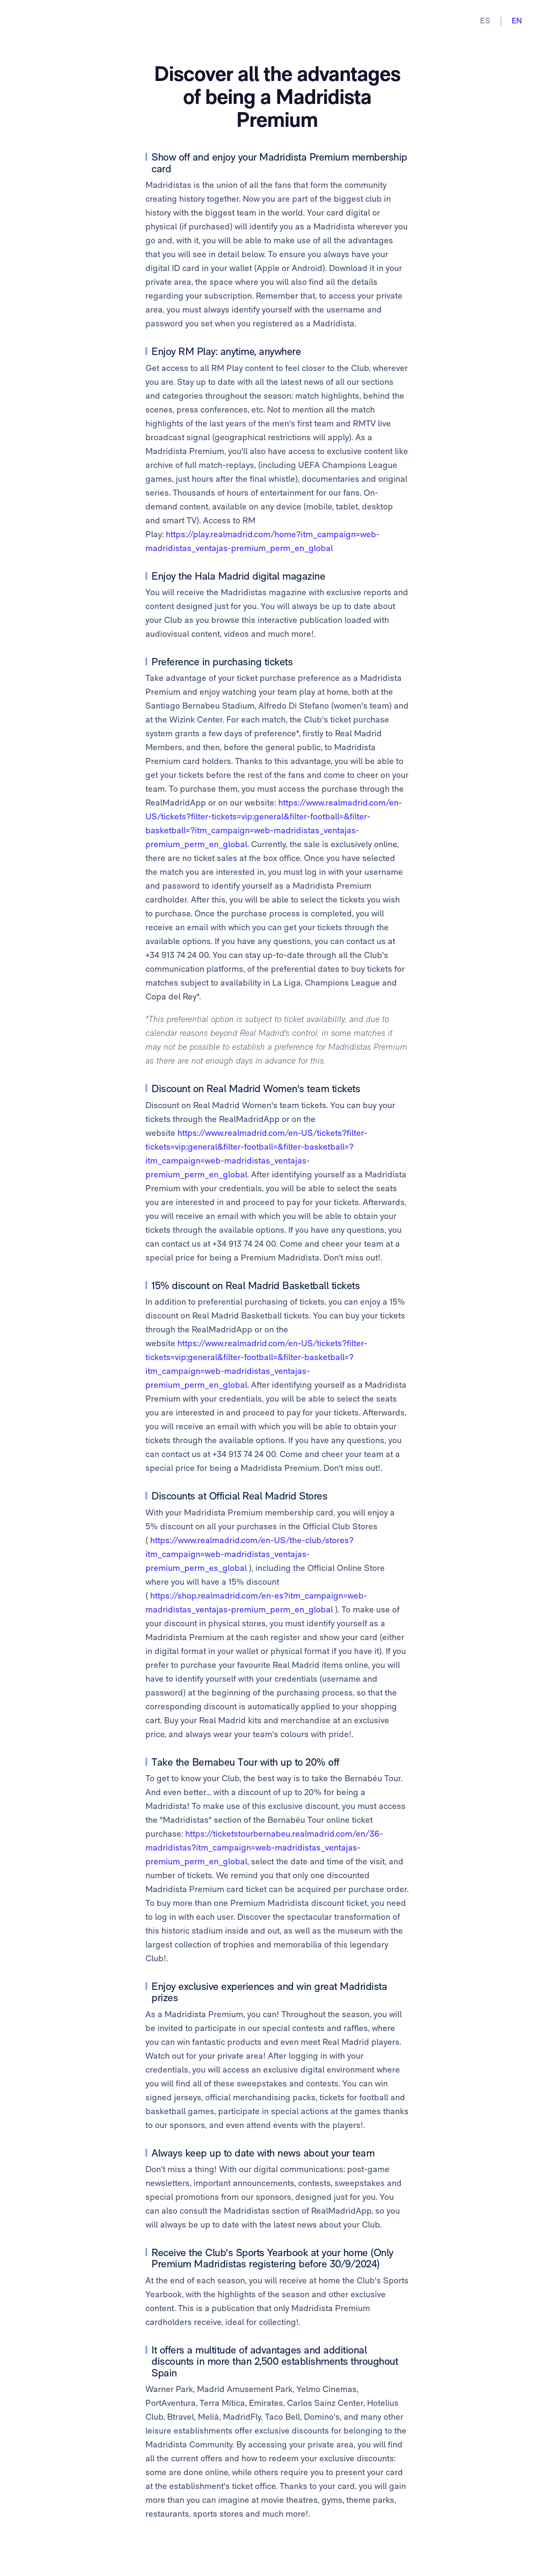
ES (485, 20)
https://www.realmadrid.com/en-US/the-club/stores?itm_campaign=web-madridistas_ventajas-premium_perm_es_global (249, 1554)
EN (517, 20)
